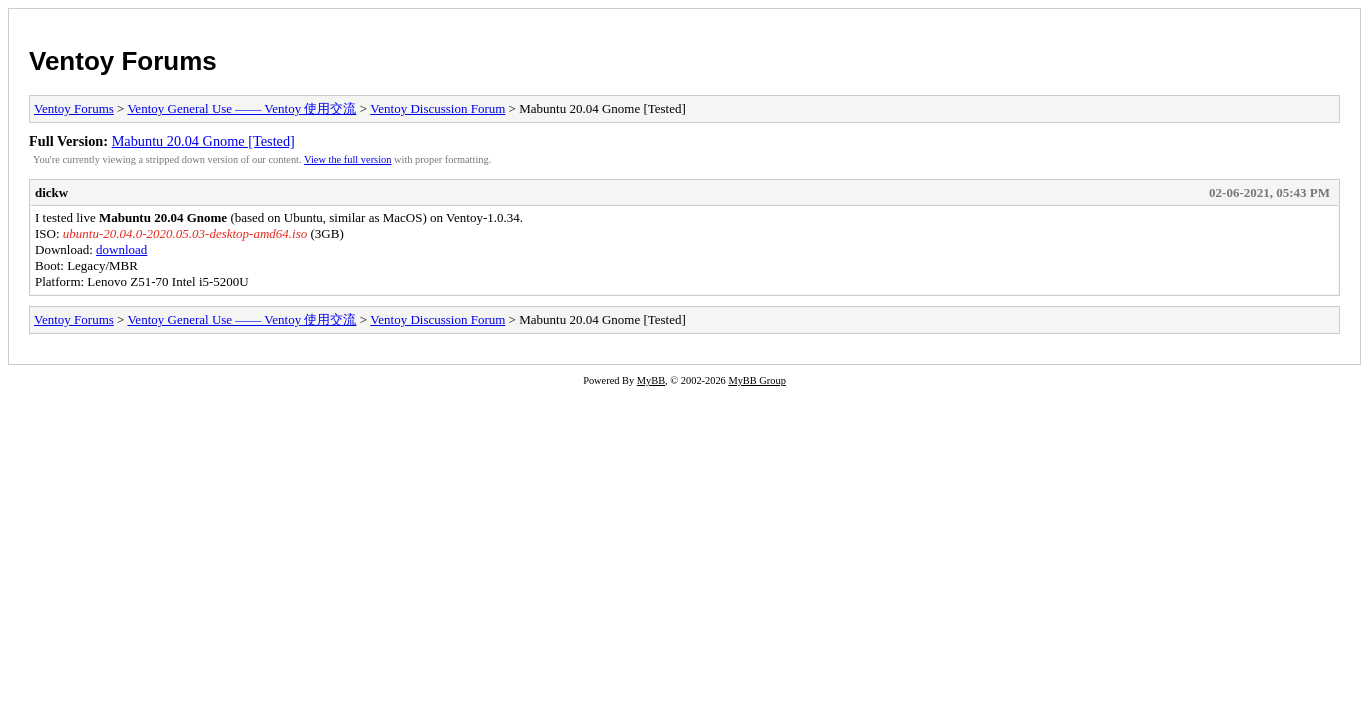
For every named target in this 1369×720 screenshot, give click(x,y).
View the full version (347, 159)
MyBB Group (756, 380)
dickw (51, 192)
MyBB (651, 380)
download (121, 249)
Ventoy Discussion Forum (437, 108)
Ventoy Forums (123, 61)
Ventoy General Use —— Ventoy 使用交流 (241, 108)
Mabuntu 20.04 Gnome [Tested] (203, 141)
